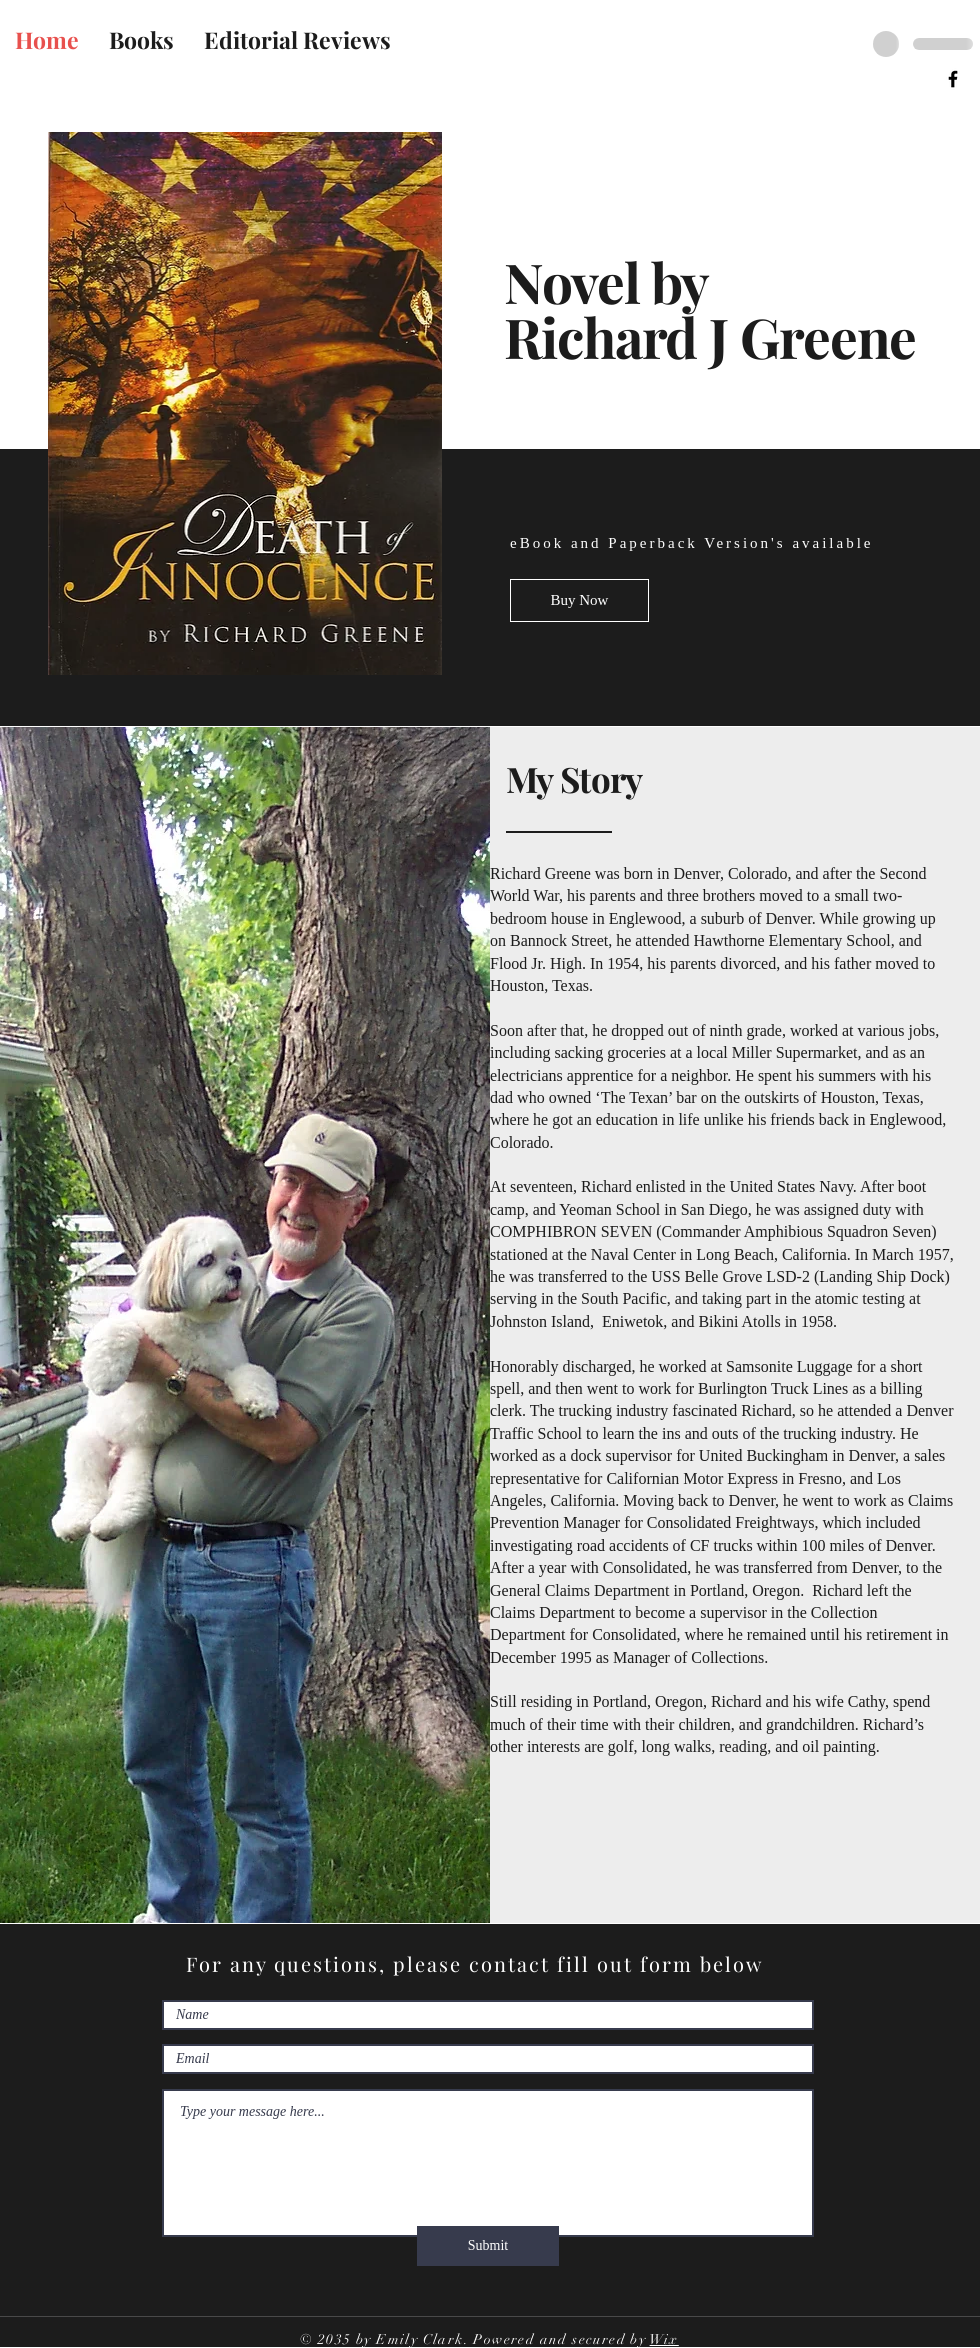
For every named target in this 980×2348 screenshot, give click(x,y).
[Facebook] (953, 79)
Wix (664, 2339)
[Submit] (488, 2246)
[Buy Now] (579, 600)
